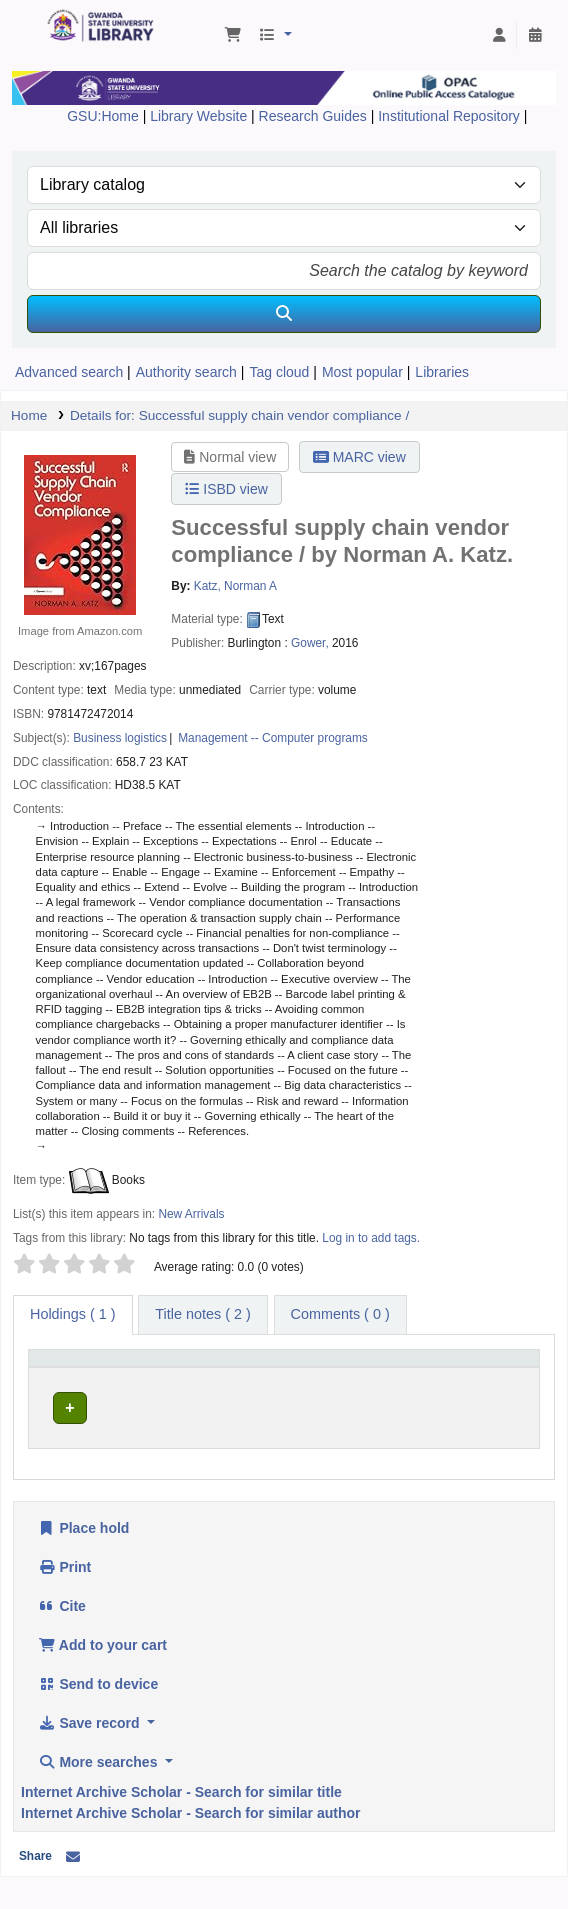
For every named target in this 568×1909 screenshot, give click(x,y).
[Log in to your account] (499, 36)
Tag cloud (279, 372)
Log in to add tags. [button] (371, 1238)
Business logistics (120, 738)
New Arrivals (191, 1214)
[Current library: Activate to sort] (166, 1376)
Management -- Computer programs (273, 738)
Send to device (98, 1716)
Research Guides (315, 116)
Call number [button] (266, 1386)
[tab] (202, 1315)
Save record (90, 1755)
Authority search (186, 372)
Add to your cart (102, 1677)
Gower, (310, 643)
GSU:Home (103, 116)
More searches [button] (99, 1794)
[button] (233, 36)
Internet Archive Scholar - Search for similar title (181, 1824)
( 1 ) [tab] (73, 1314)
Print (64, 1599)
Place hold (83, 1560)
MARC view (359, 457)
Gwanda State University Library (53, 15)
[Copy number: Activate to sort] (409, 1376)
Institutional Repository (451, 116)
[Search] (284, 314)
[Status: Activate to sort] (501, 1376)
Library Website (200, 116)
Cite (62, 1638)
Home (29, 415)
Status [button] (489, 1386)
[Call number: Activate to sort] (288, 1376)
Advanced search (69, 372)
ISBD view (226, 489)
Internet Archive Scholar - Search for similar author (190, 1845)
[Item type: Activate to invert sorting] (70, 1376)
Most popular (362, 372)
